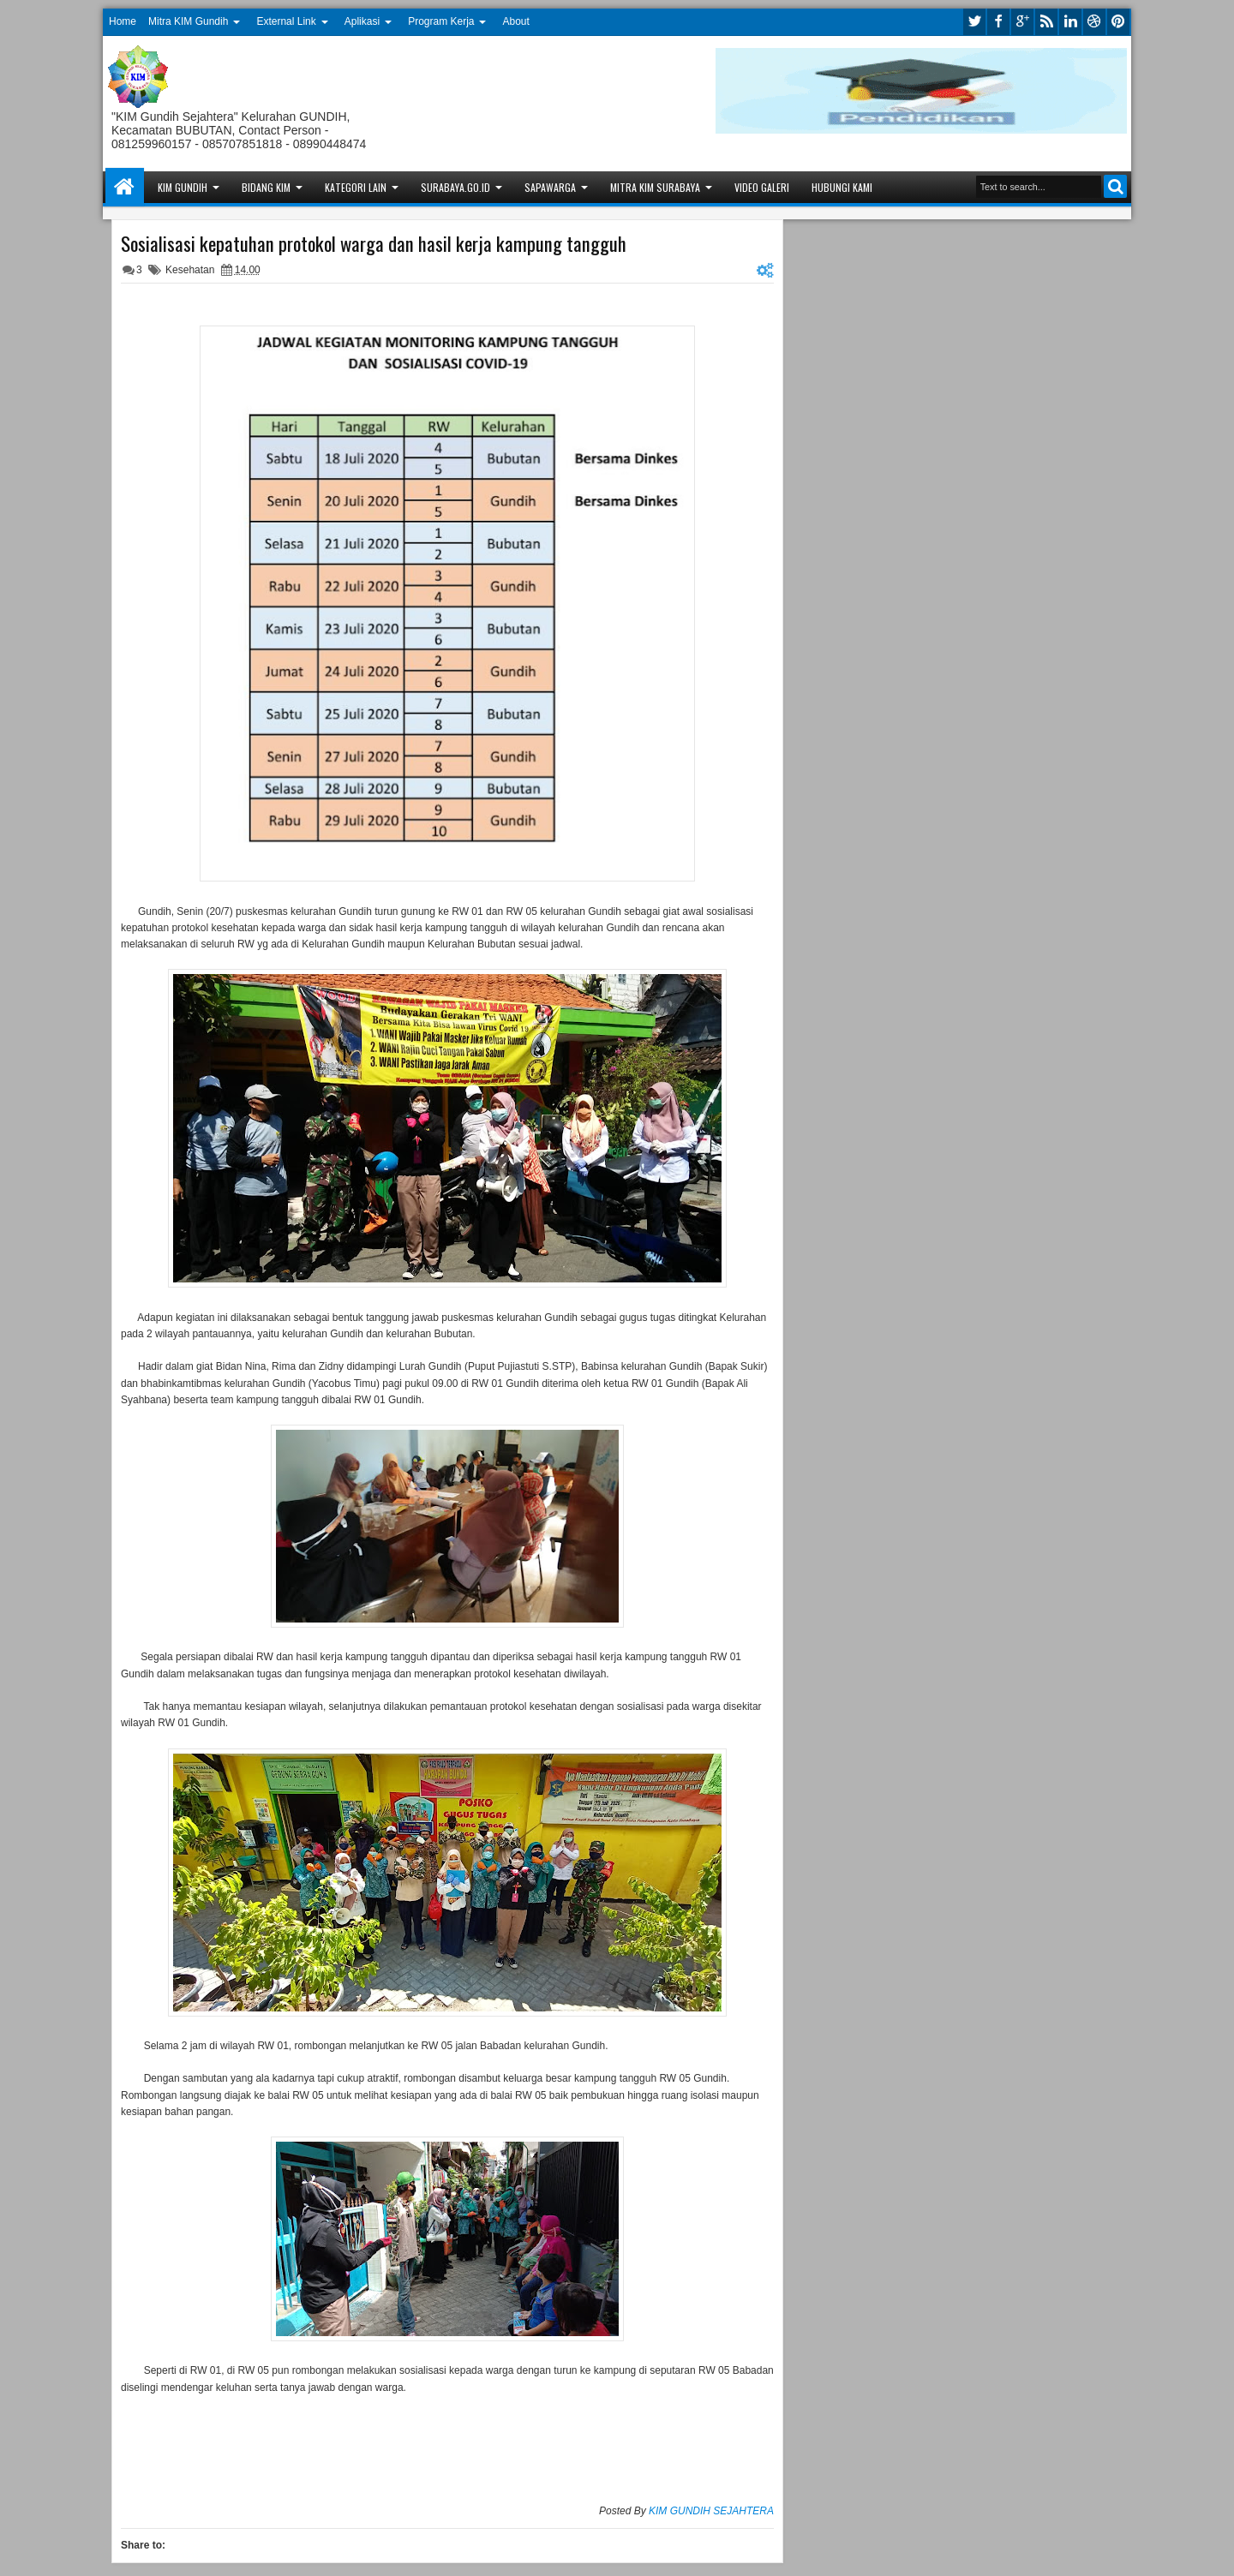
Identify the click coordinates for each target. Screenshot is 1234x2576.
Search (1115, 186)
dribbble (1094, 22)
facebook (998, 22)
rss (1046, 22)
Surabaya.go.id (455, 187)
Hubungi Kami (842, 187)
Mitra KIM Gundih (188, 21)
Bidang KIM (266, 187)
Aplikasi (362, 21)
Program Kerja (441, 21)
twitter (974, 22)
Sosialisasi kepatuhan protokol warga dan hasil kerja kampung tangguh (373, 243)
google (1022, 22)
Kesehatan (189, 270)
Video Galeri (761, 187)
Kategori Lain (355, 187)
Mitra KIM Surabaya (655, 187)
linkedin (1070, 22)
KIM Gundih (182, 187)
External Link (285, 21)
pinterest (1118, 22)
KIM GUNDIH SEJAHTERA (711, 2511)
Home (122, 21)
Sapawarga (550, 187)
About (516, 21)
